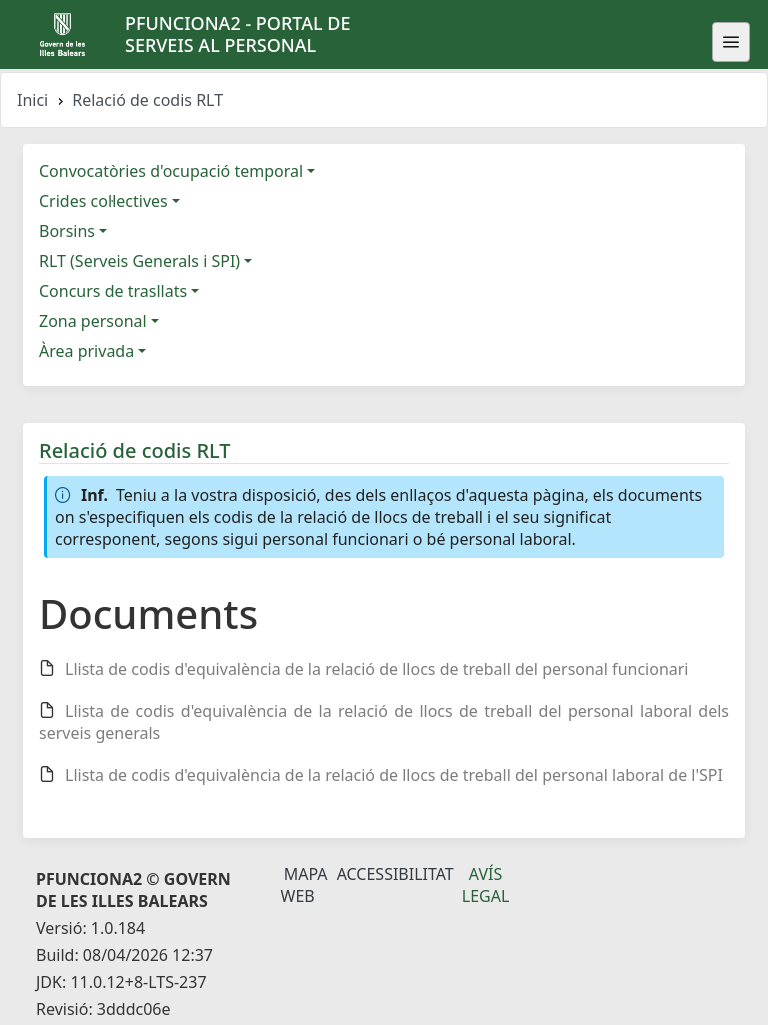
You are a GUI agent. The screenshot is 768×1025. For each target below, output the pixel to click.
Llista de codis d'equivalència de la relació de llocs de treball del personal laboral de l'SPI (394, 775)
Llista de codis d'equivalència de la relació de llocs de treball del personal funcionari (377, 669)
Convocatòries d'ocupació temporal (171, 171)
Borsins (67, 231)
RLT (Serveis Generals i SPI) (139, 261)
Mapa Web (304, 885)
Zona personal (93, 321)
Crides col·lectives (103, 201)
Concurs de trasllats (113, 291)
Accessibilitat (395, 874)
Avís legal (486, 885)
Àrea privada (86, 351)
